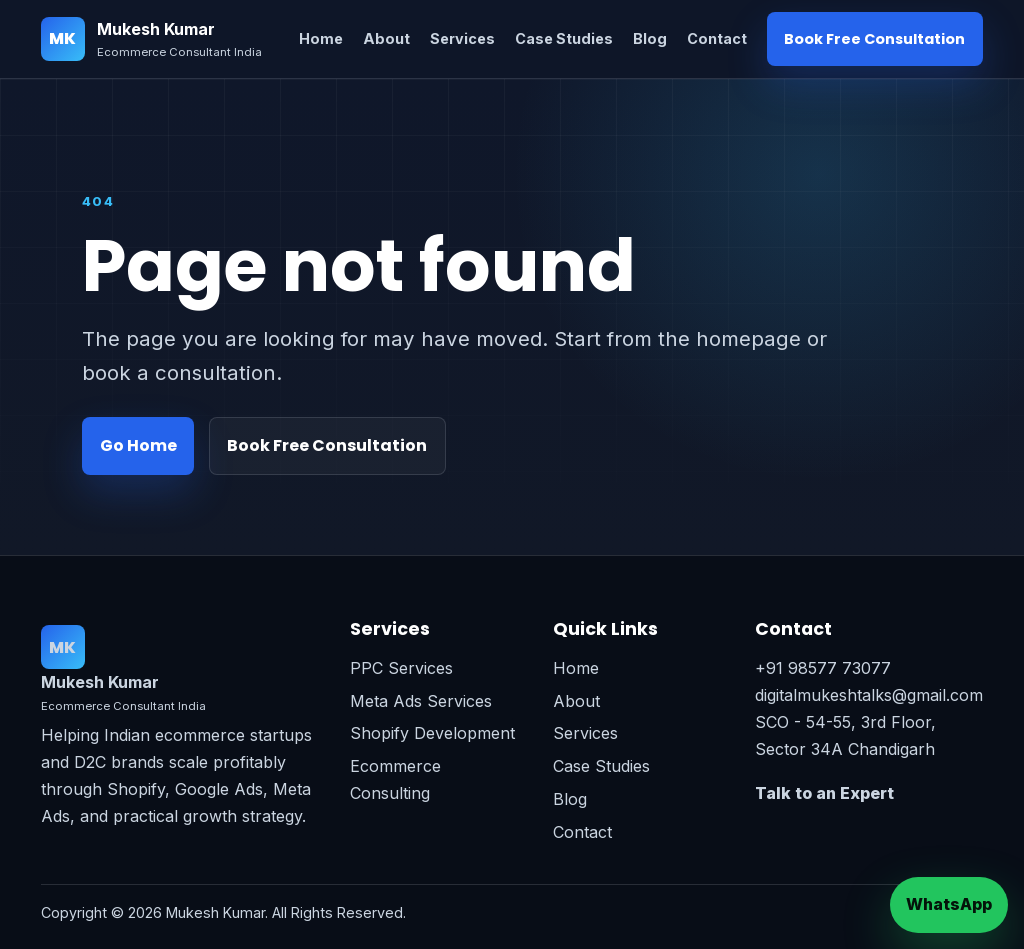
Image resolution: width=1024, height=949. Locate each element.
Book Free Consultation (874, 39)
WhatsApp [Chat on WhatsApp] (949, 904)
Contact (717, 38)
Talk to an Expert (824, 793)
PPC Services (401, 668)
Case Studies (564, 38)
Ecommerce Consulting (395, 779)
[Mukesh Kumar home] (151, 39)
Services (462, 38)
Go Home (138, 445)
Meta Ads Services (421, 701)
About (386, 38)
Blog (650, 38)
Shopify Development (432, 733)
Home (321, 38)
